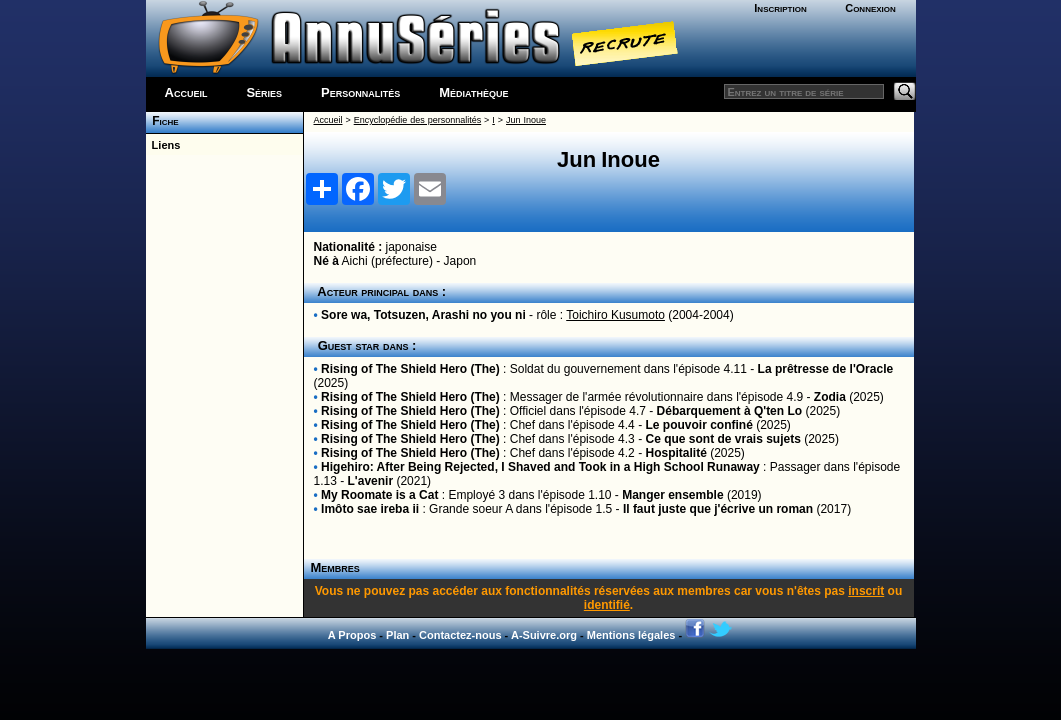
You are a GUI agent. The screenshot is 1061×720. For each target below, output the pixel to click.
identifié (607, 605)
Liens (163, 145)
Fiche (162, 121)
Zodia (830, 397)
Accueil (186, 92)
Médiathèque (473, 92)
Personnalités (360, 92)
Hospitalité (675, 453)
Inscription (780, 8)
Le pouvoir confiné (698, 425)
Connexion (870, 8)
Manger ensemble (672, 495)
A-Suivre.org (544, 635)
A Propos (352, 635)
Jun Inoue (526, 120)
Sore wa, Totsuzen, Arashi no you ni (423, 315)
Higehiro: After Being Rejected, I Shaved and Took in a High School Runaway (540, 467)
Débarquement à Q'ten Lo (730, 411)
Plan (397, 635)
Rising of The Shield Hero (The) (410, 369)
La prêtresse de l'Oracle (826, 369)
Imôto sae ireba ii (370, 509)
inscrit (866, 591)
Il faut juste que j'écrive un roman (718, 509)
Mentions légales (631, 635)
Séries (264, 92)
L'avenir (371, 481)
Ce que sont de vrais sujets (722, 439)
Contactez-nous (460, 635)
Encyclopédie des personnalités (417, 120)
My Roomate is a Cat (379, 495)
